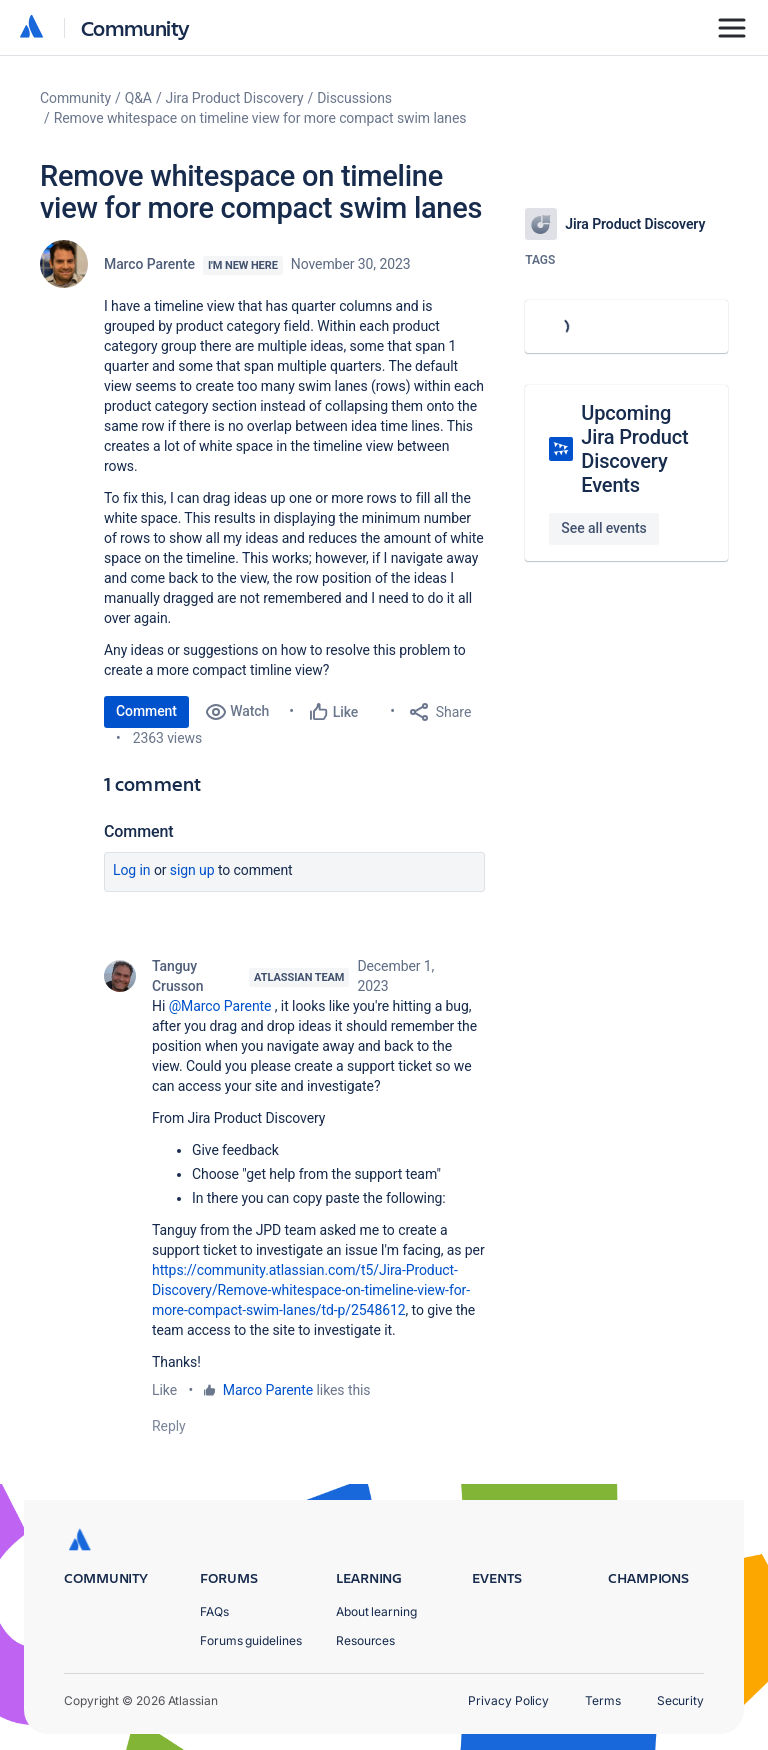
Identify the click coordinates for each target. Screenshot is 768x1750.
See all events (603, 528)
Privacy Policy (508, 1700)
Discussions (354, 98)
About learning (376, 1611)
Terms (603, 1700)
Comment (146, 711)
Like (164, 1390)
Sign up (192, 870)
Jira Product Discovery (235, 98)
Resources (365, 1640)
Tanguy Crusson (177, 976)
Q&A (138, 98)
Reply (169, 1426)
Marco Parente (149, 264)
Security (680, 1700)
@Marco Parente (220, 1006)
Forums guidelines (251, 1640)
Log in (132, 870)
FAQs (214, 1611)
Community (135, 27)
